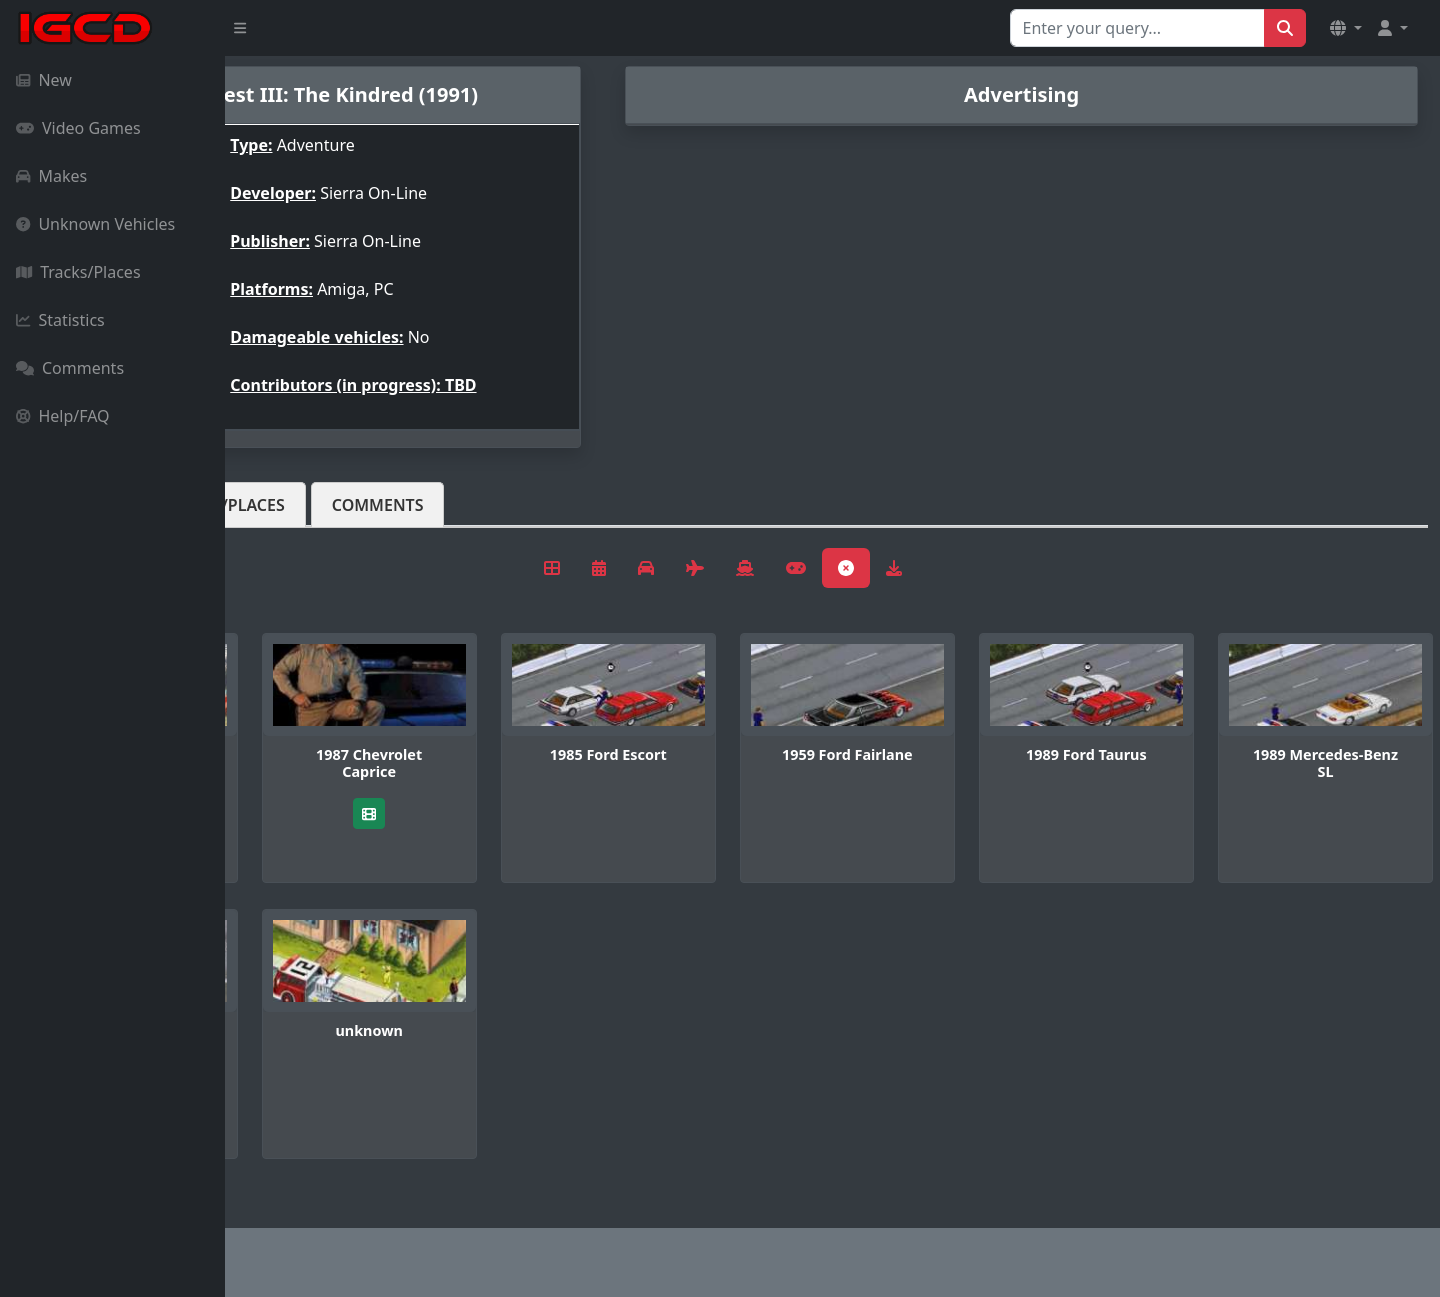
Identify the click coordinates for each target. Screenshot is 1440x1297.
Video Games (78, 128)
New (44, 80)
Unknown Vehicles (95, 224)
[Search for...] (1137, 28)
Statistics (60, 320)
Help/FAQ (63, 416)
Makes (51, 176)
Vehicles (298, 505)
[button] (1346, 28)
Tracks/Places (78, 272)
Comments (70, 368)
